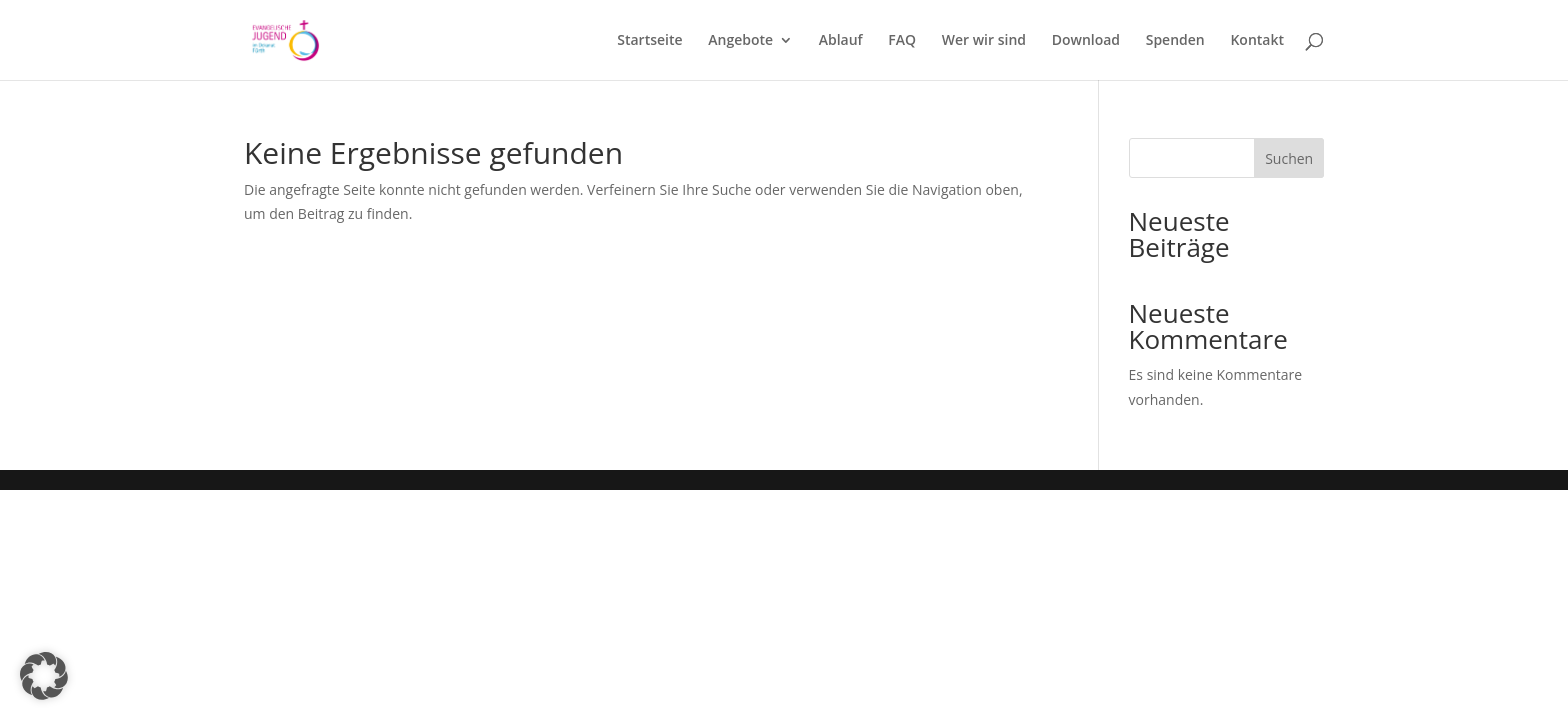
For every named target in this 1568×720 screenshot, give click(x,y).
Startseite (649, 41)
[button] (44, 676)
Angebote (740, 41)
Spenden (1175, 41)
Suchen (1289, 158)
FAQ (902, 41)
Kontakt (1257, 41)
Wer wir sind (984, 41)
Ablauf (841, 41)
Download (1086, 41)
